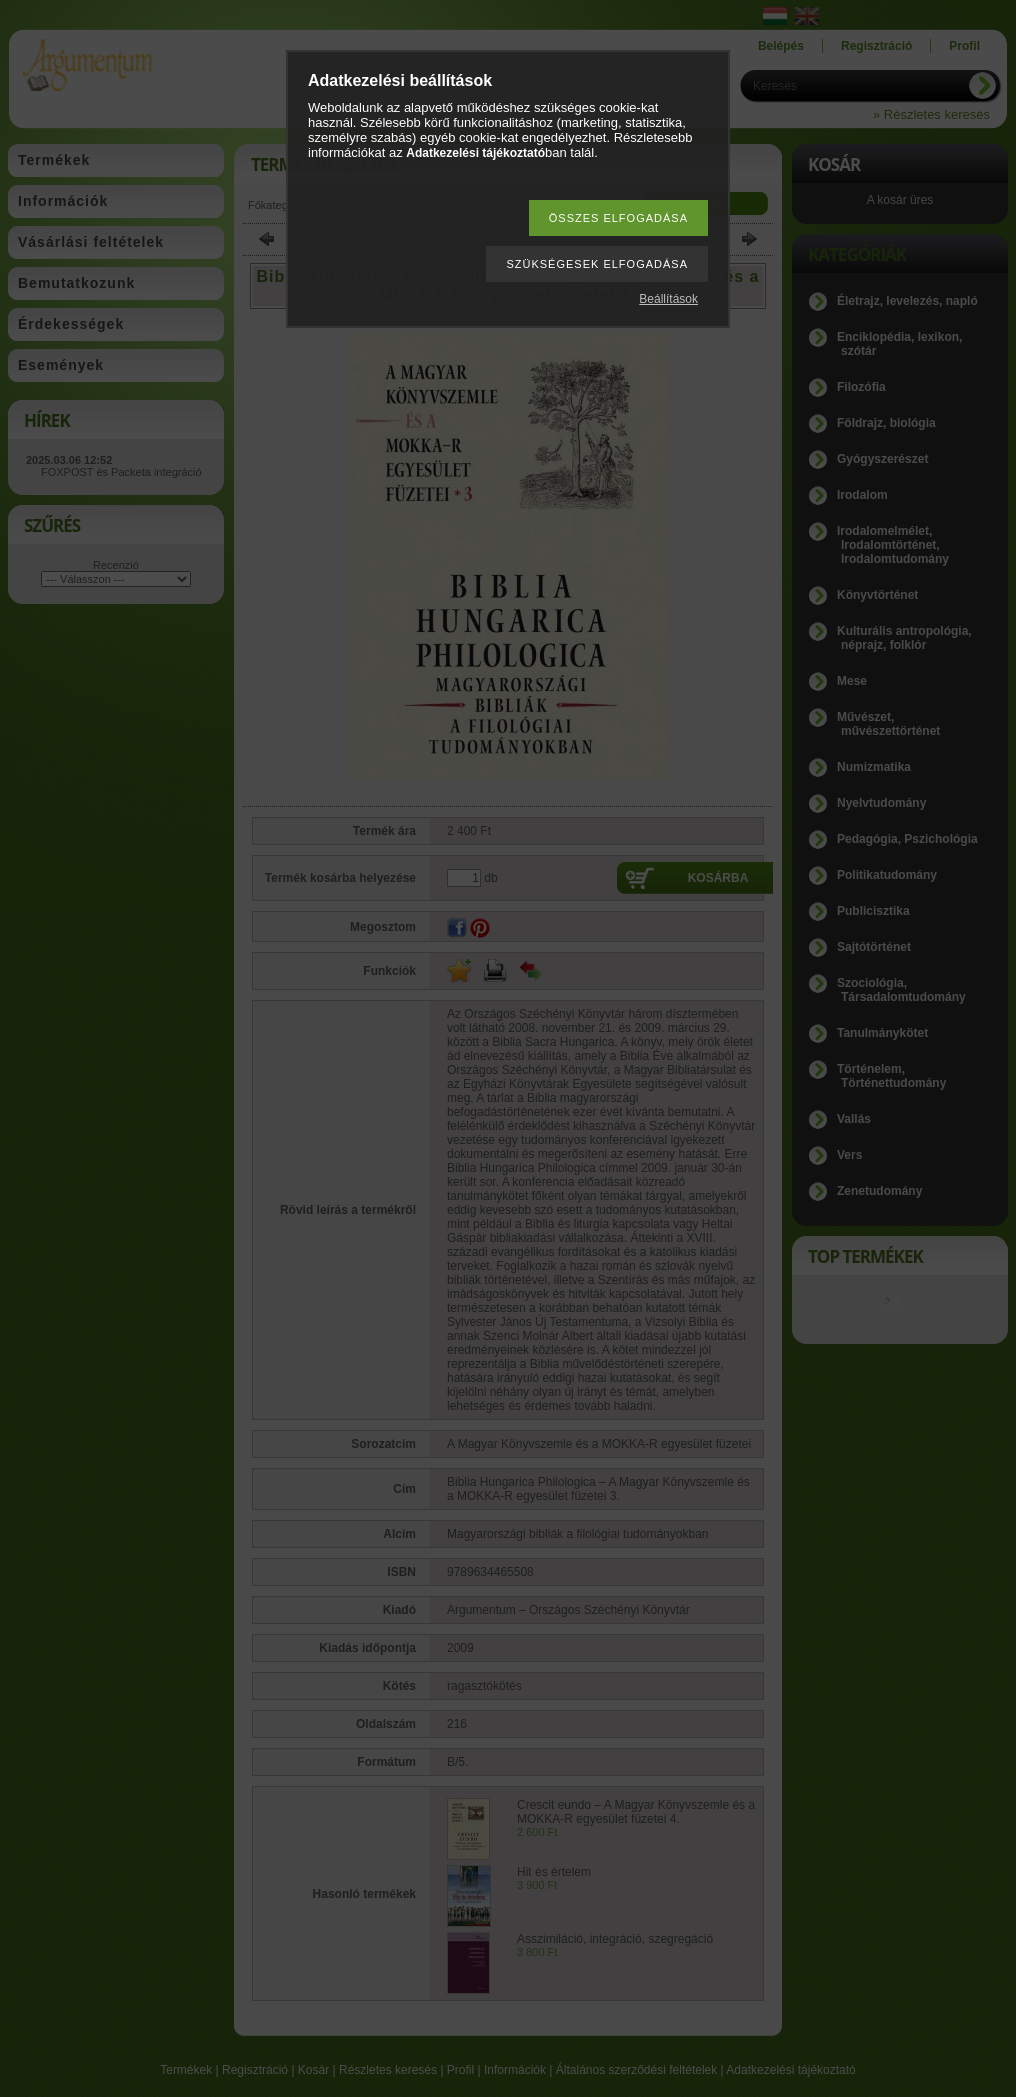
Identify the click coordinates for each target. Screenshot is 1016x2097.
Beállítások (668, 299)
